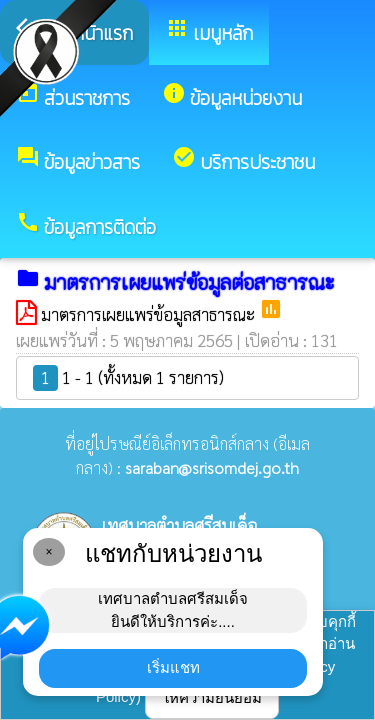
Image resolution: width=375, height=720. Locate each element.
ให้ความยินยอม (212, 697)
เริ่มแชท (173, 667)
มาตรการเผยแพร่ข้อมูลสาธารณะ (150, 314)
